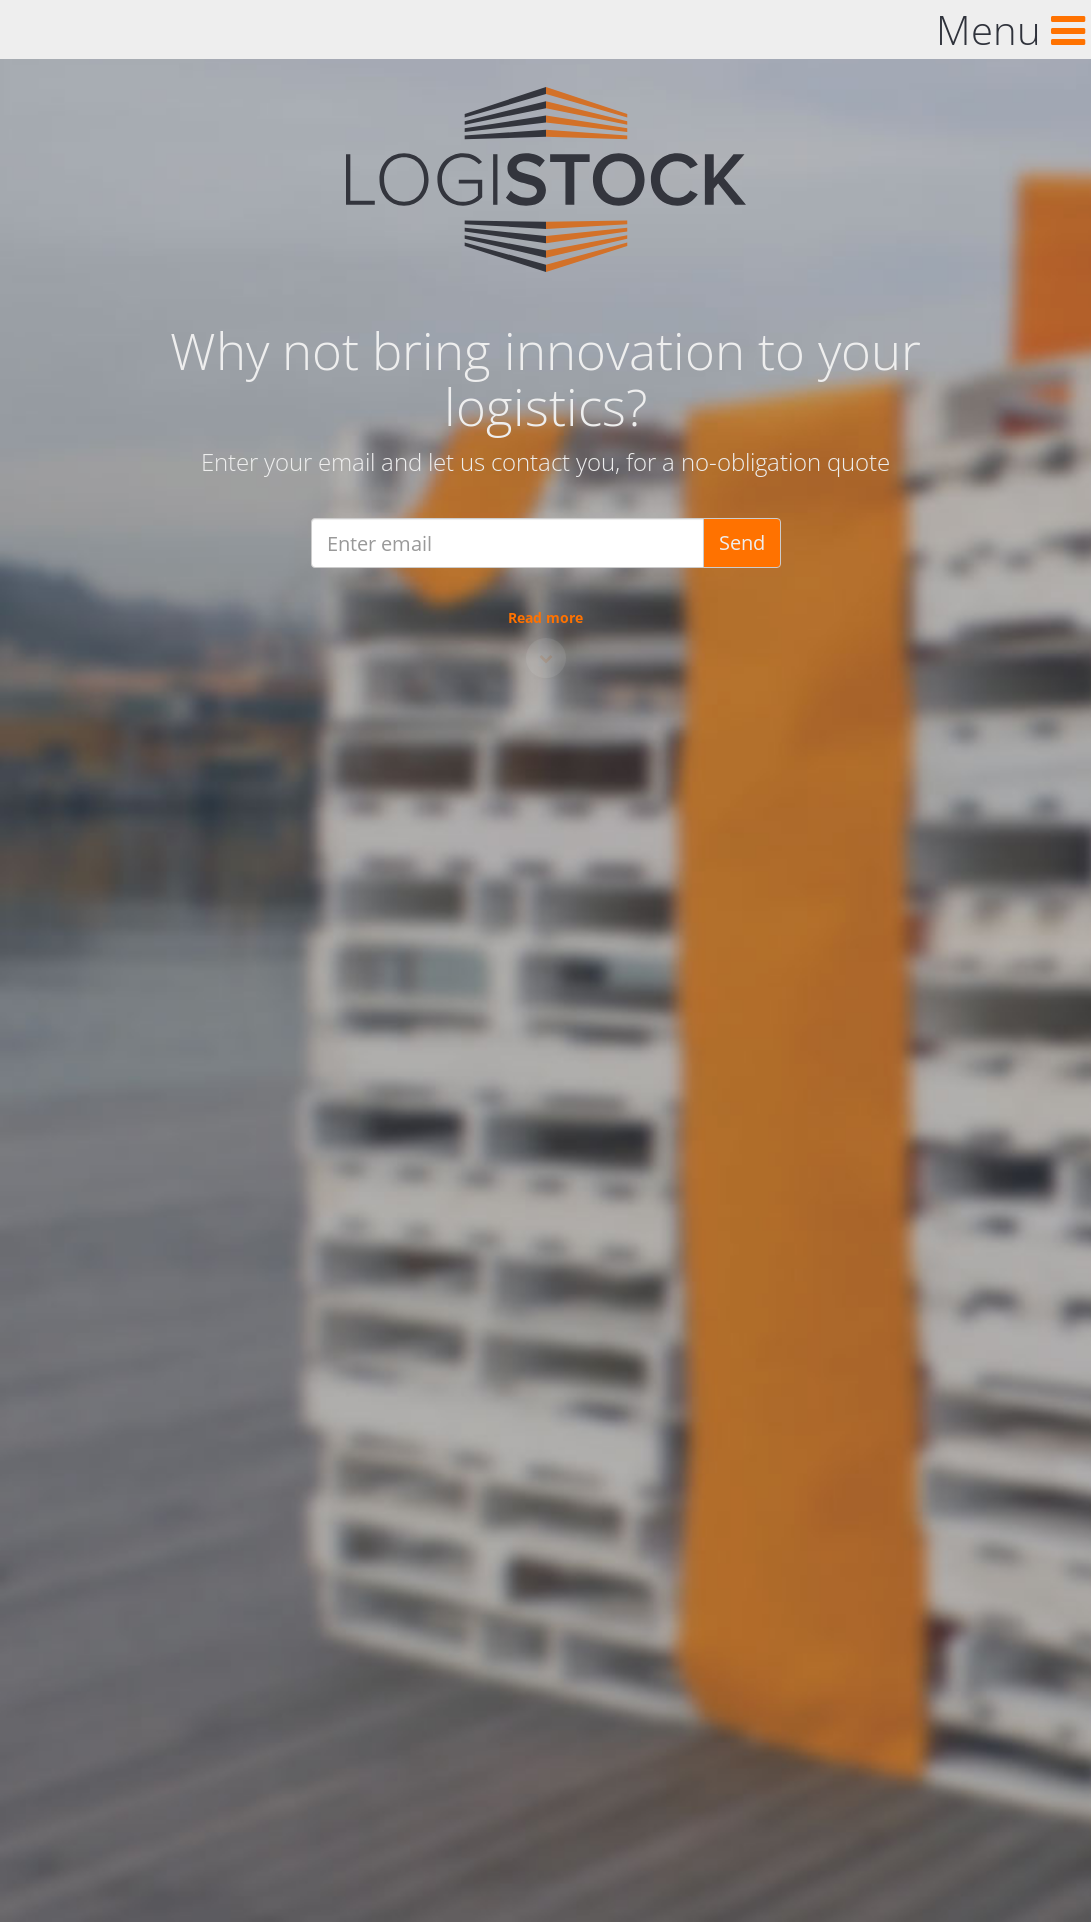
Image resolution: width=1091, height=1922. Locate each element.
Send (742, 542)
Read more (545, 617)
